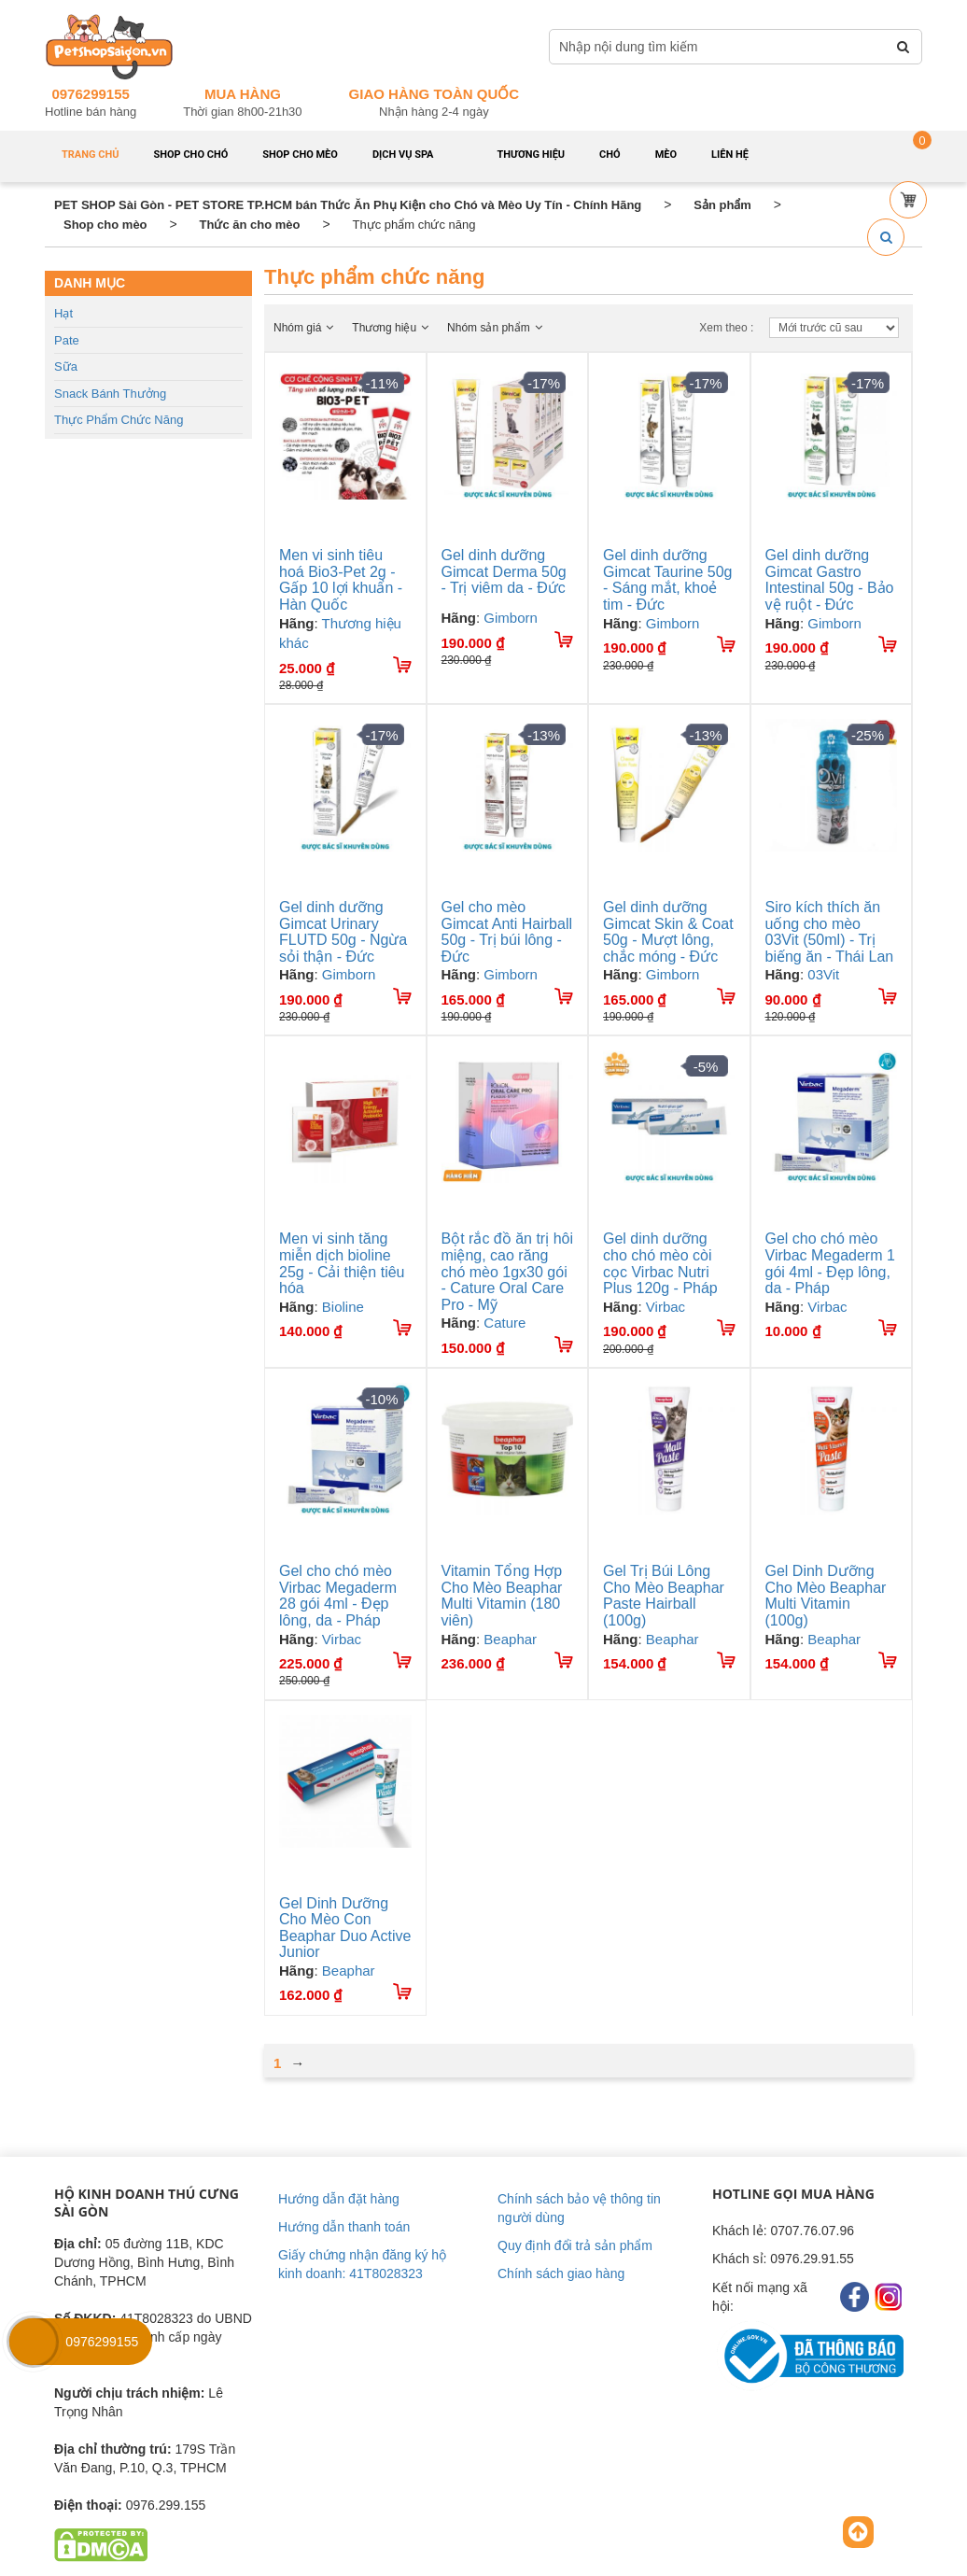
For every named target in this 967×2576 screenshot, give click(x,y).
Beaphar (510, 1639)
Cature (505, 1322)
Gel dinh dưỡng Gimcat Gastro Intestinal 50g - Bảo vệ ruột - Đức (829, 579)
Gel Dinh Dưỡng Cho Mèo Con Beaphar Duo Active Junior (345, 1928)
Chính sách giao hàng (561, 2273)
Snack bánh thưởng (110, 394)
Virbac (665, 1307)
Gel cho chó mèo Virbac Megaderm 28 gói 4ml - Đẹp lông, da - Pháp (338, 1595)
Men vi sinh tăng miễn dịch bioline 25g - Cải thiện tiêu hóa (342, 1263)
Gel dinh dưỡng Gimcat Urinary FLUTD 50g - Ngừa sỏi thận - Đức (343, 931)
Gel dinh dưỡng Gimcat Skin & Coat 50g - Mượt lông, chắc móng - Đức (668, 931)
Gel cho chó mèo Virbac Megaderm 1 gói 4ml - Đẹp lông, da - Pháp (830, 1263)
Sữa (65, 366)
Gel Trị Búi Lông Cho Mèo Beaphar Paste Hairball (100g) (663, 1595)
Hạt (63, 313)
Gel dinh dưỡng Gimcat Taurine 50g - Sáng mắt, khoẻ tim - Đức (667, 579)
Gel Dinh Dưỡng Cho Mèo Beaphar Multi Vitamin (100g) (826, 1595)
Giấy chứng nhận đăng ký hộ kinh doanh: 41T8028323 (362, 2264)
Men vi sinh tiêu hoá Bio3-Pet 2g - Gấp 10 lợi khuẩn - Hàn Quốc (340, 579)
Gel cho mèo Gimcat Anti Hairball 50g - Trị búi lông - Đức (507, 931)
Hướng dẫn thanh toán (344, 2226)
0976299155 (90, 94)
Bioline (343, 1307)
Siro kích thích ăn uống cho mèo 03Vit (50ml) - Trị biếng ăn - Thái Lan (829, 931)
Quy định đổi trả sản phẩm (575, 2245)
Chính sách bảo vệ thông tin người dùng (579, 2208)
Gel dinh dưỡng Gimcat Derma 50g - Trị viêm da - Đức (504, 571)
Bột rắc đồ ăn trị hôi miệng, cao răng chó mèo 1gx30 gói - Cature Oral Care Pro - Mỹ (507, 1271)
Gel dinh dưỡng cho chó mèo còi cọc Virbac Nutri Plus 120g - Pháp (660, 1263)
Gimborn (511, 618)
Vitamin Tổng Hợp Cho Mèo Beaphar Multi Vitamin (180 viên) (502, 1595)
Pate (66, 340)
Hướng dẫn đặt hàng (338, 2198)
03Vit (823, 974)
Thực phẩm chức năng (118, 420)
